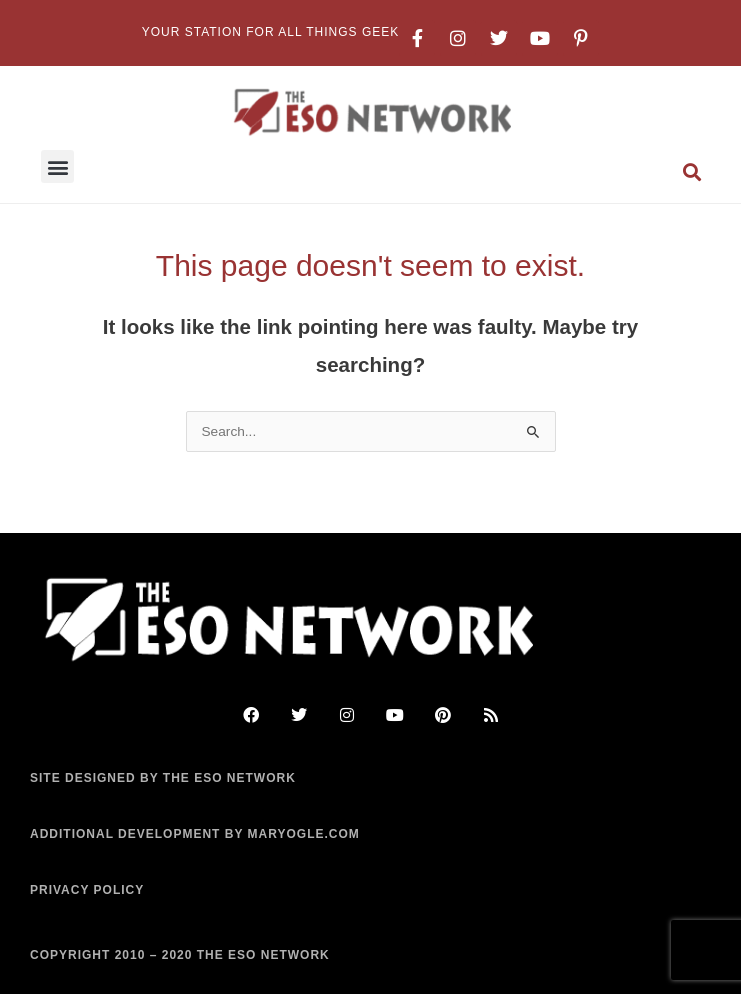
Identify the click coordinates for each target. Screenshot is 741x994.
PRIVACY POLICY (87, 890)
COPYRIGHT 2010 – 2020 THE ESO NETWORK (180, 955)
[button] (57, 166)
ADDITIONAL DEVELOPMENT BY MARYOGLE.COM (195, 834)
